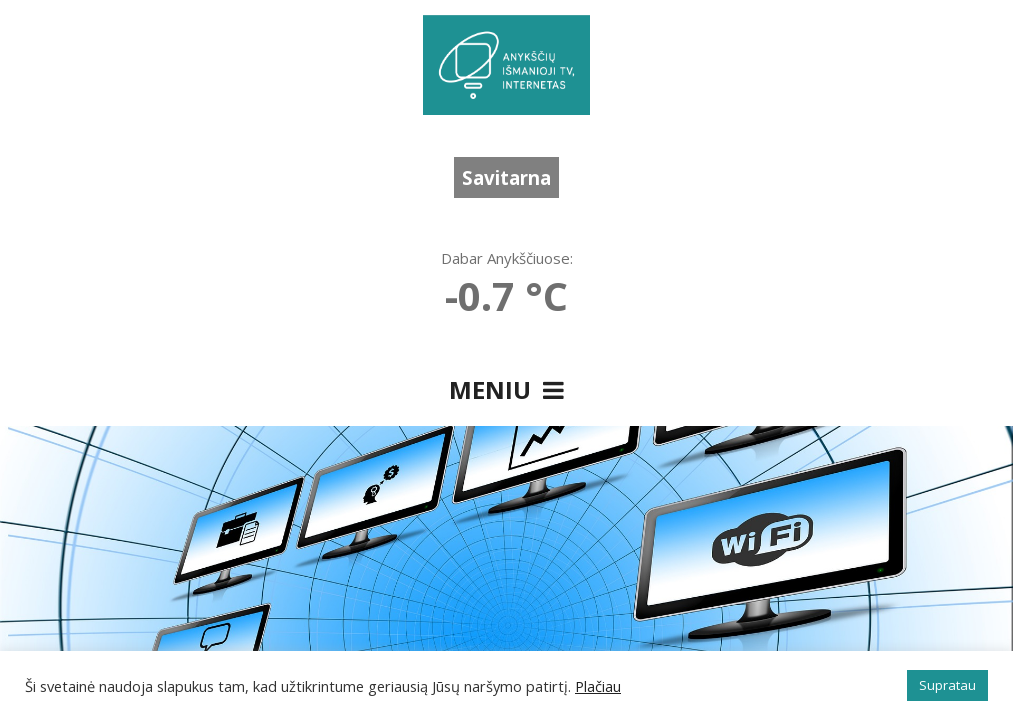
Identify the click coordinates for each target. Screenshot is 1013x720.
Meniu (506, 389)
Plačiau (598, 686)
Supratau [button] (947, 685)
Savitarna (506, 177)
